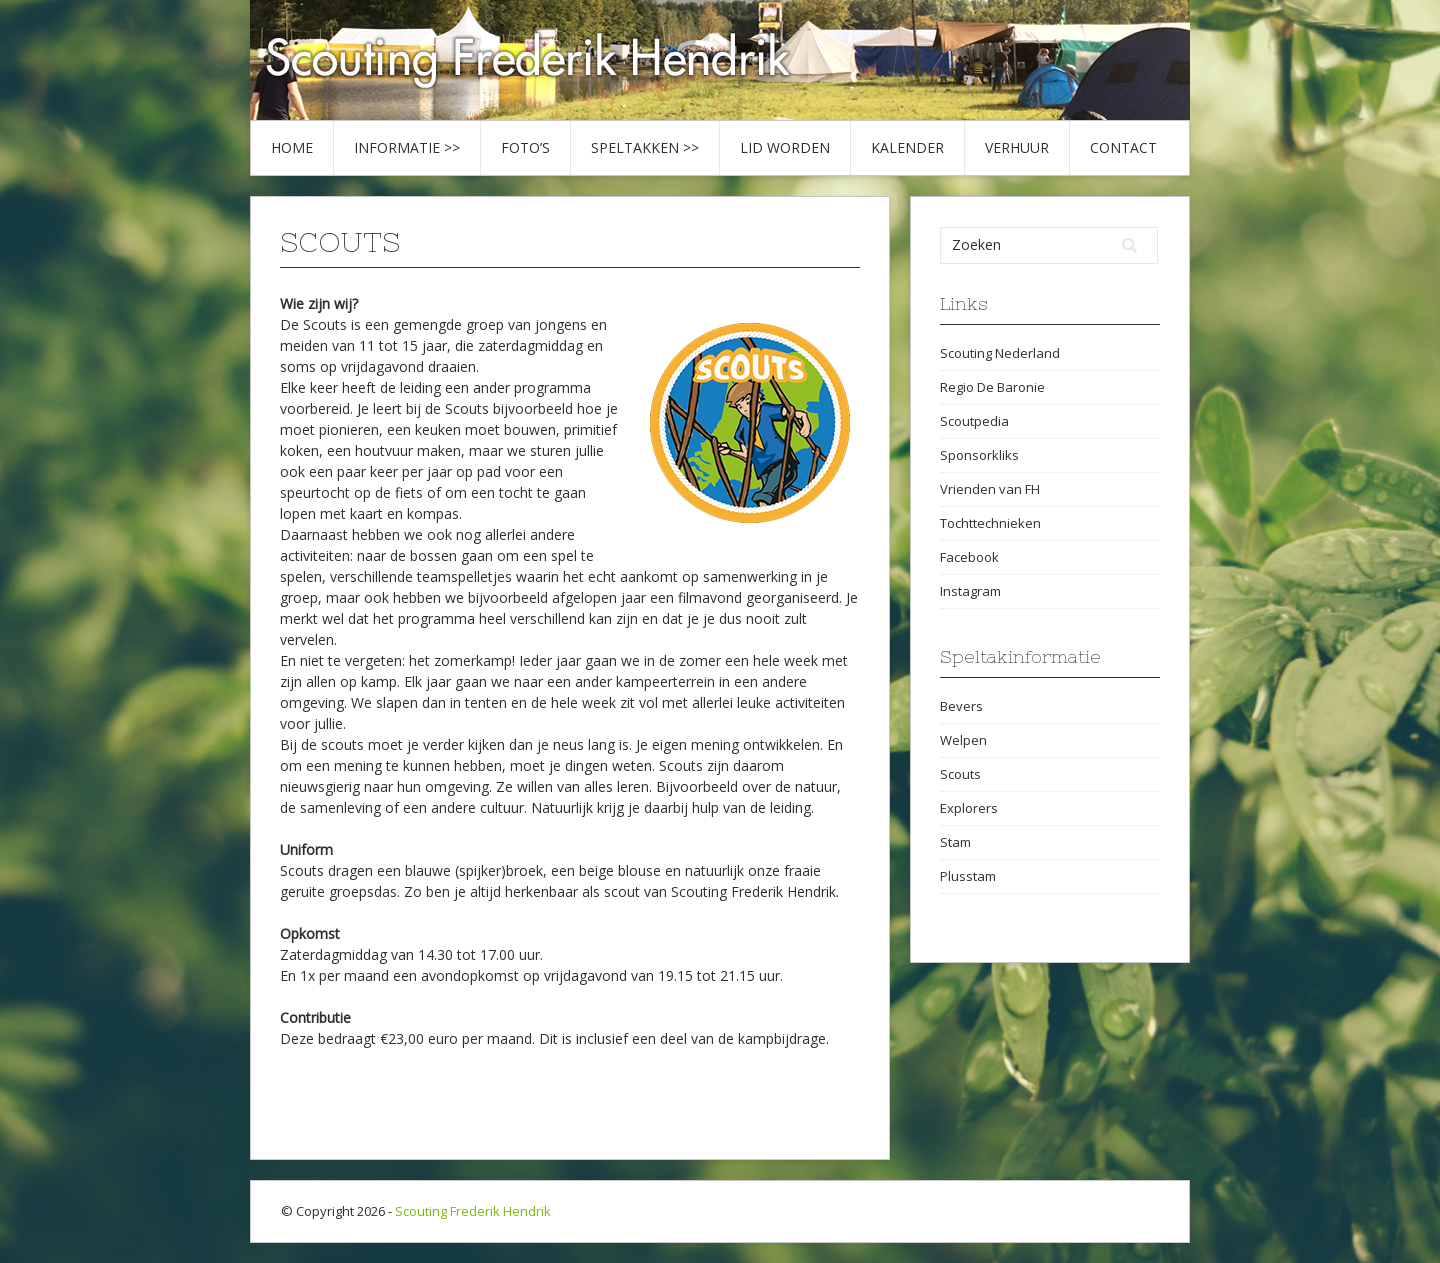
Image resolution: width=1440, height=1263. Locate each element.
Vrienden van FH (990, 489)
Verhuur (1017, 147)
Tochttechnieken (990, 523)
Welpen (963, 740)
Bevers (961, 706)
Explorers (969, 808)
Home (292, 147)
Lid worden (785, 147)
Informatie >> (407, 147)
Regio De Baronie (992, 387)
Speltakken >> (645, 147)
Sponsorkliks (979, 455)
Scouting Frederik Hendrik (473, 1211)
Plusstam (968, 876)
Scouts (960, 774)
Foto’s (525, 147)
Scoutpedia (974, 421)
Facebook (969, 557)
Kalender (907, 147)
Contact (1123, 147)
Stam (955, 842)
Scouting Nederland (1000, 353)
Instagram (970, 591)
